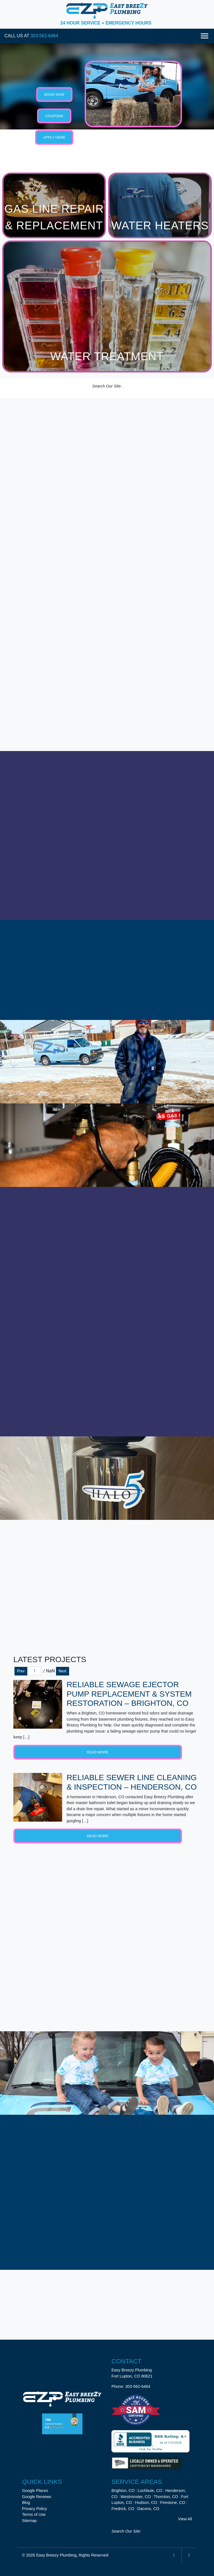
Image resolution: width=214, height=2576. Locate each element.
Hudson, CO (146, 2502)
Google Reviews (36, 2496)
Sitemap (29, 2520)
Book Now (54, 94)
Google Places (35, 2490)
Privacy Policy (34, 2508)
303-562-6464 (44, 35)
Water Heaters (160, 225)
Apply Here (54, 137)
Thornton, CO (166, 2496)
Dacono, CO (148, 2508)
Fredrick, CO (122, 2508)
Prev (21, 1671)
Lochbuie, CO (150, 2490)
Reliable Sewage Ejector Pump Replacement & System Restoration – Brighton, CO (129, 1693)
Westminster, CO (136, 2496)
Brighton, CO (123, 2490)
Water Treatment (107, 356)
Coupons (54, 116)
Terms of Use (34, 2514)
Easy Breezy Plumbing (56, 2555)
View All (185, 2519)
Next (63, 1671)
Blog (26, 2502)
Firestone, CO (172, 2502)
